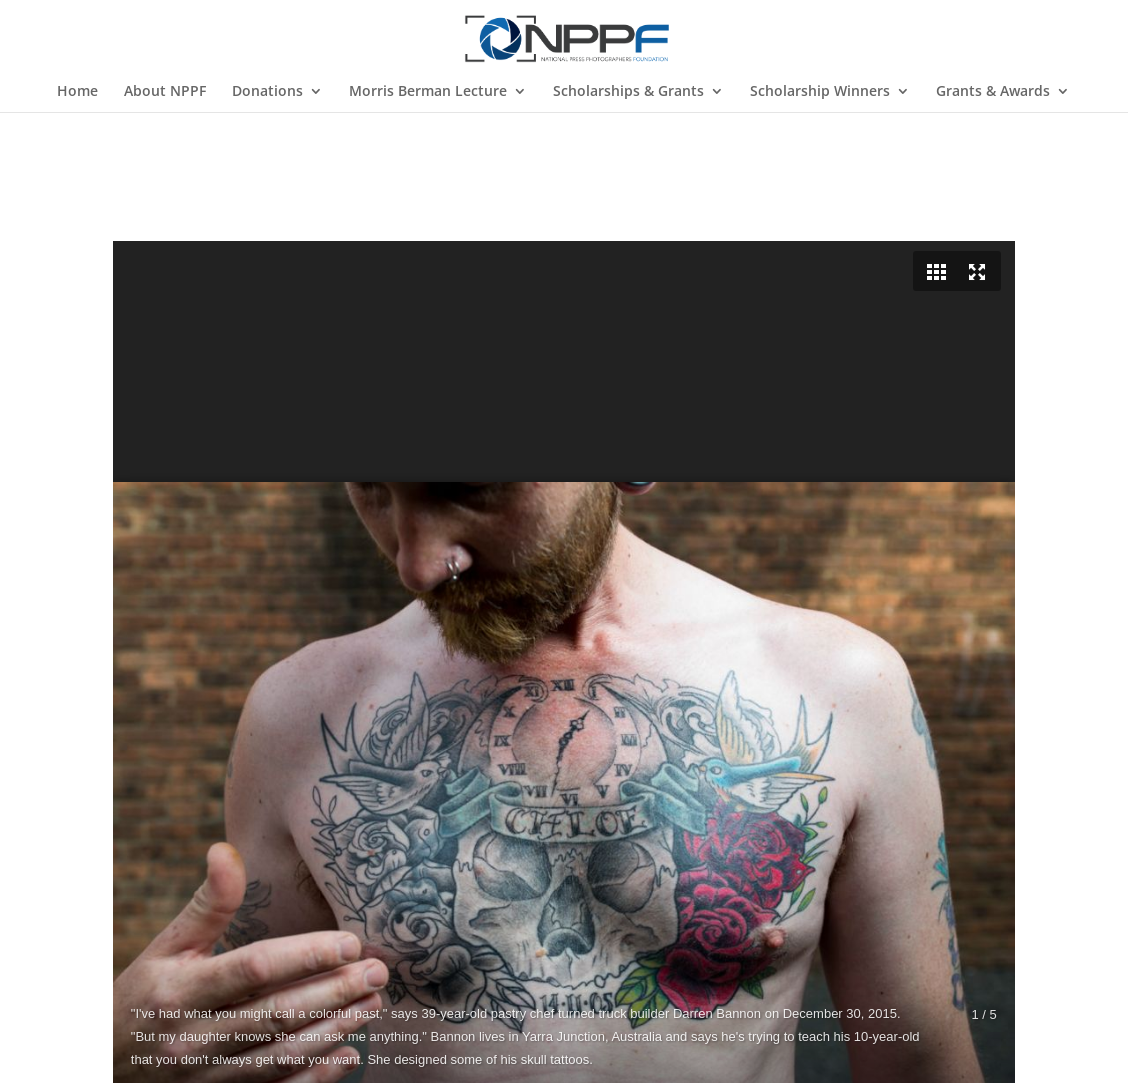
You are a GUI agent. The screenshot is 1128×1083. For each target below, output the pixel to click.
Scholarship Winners (820, 92)
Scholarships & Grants (628, 92)
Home (77, 92)
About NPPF (165, 92)
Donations (267, 92)
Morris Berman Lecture (428, 92)
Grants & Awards (993, 92)
